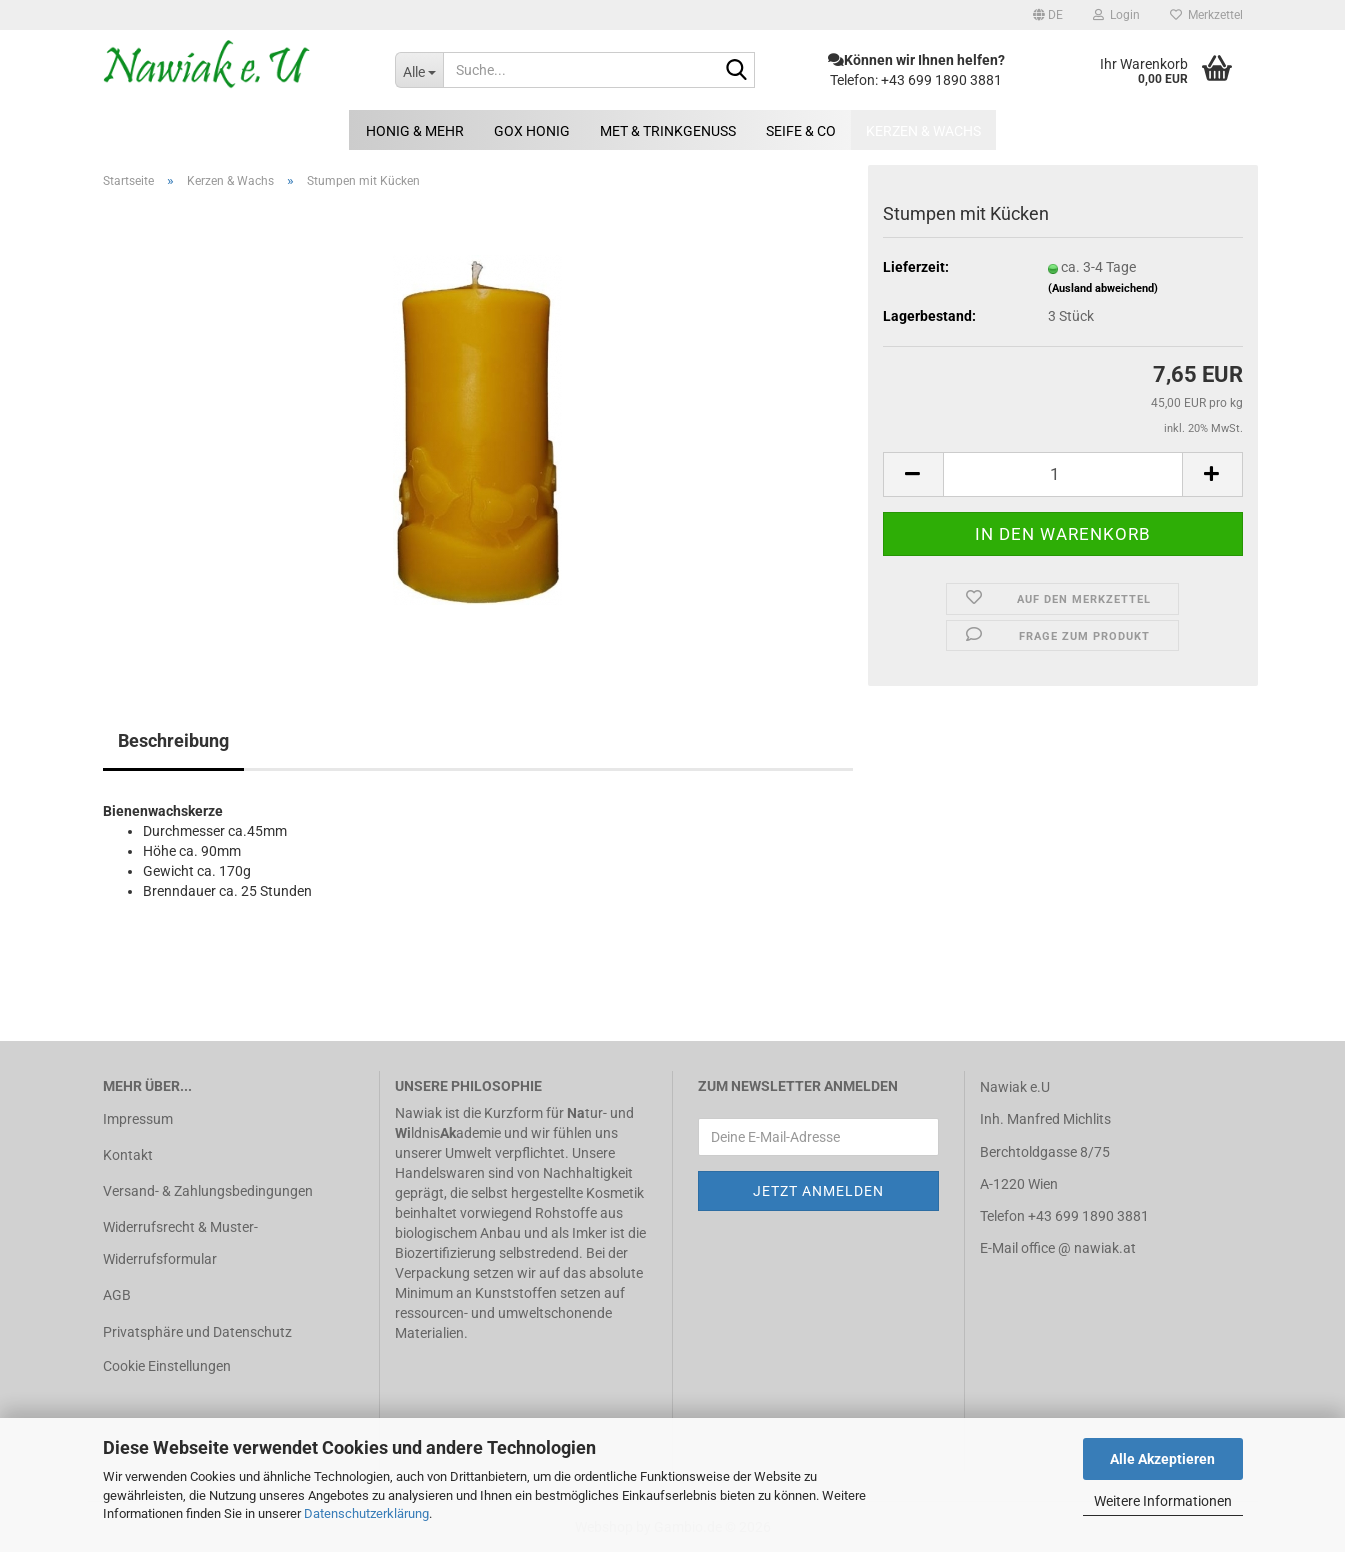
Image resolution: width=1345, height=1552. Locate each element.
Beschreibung (173, 740)
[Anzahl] (1063, 474)
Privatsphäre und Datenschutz (197, 1332)
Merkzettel (1206, 15)
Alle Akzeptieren (1162, 1459)
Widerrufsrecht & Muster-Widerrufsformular (180, 1243)
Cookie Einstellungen (167, 1366)
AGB (117, 1295)
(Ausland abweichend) (1103, 288)
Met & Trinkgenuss (668, 131)
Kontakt (128, 1155)
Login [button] (1116, 15)
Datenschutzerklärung (366, 1513)
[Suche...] (419, 70)
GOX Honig (532, 131)
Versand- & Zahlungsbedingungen (208, 1191)
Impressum (138, 1119)
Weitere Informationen (1163, 1501)
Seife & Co (801, 131)
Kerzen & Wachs (923, 131)
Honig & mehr (415, 131)
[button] (1048, 15)
